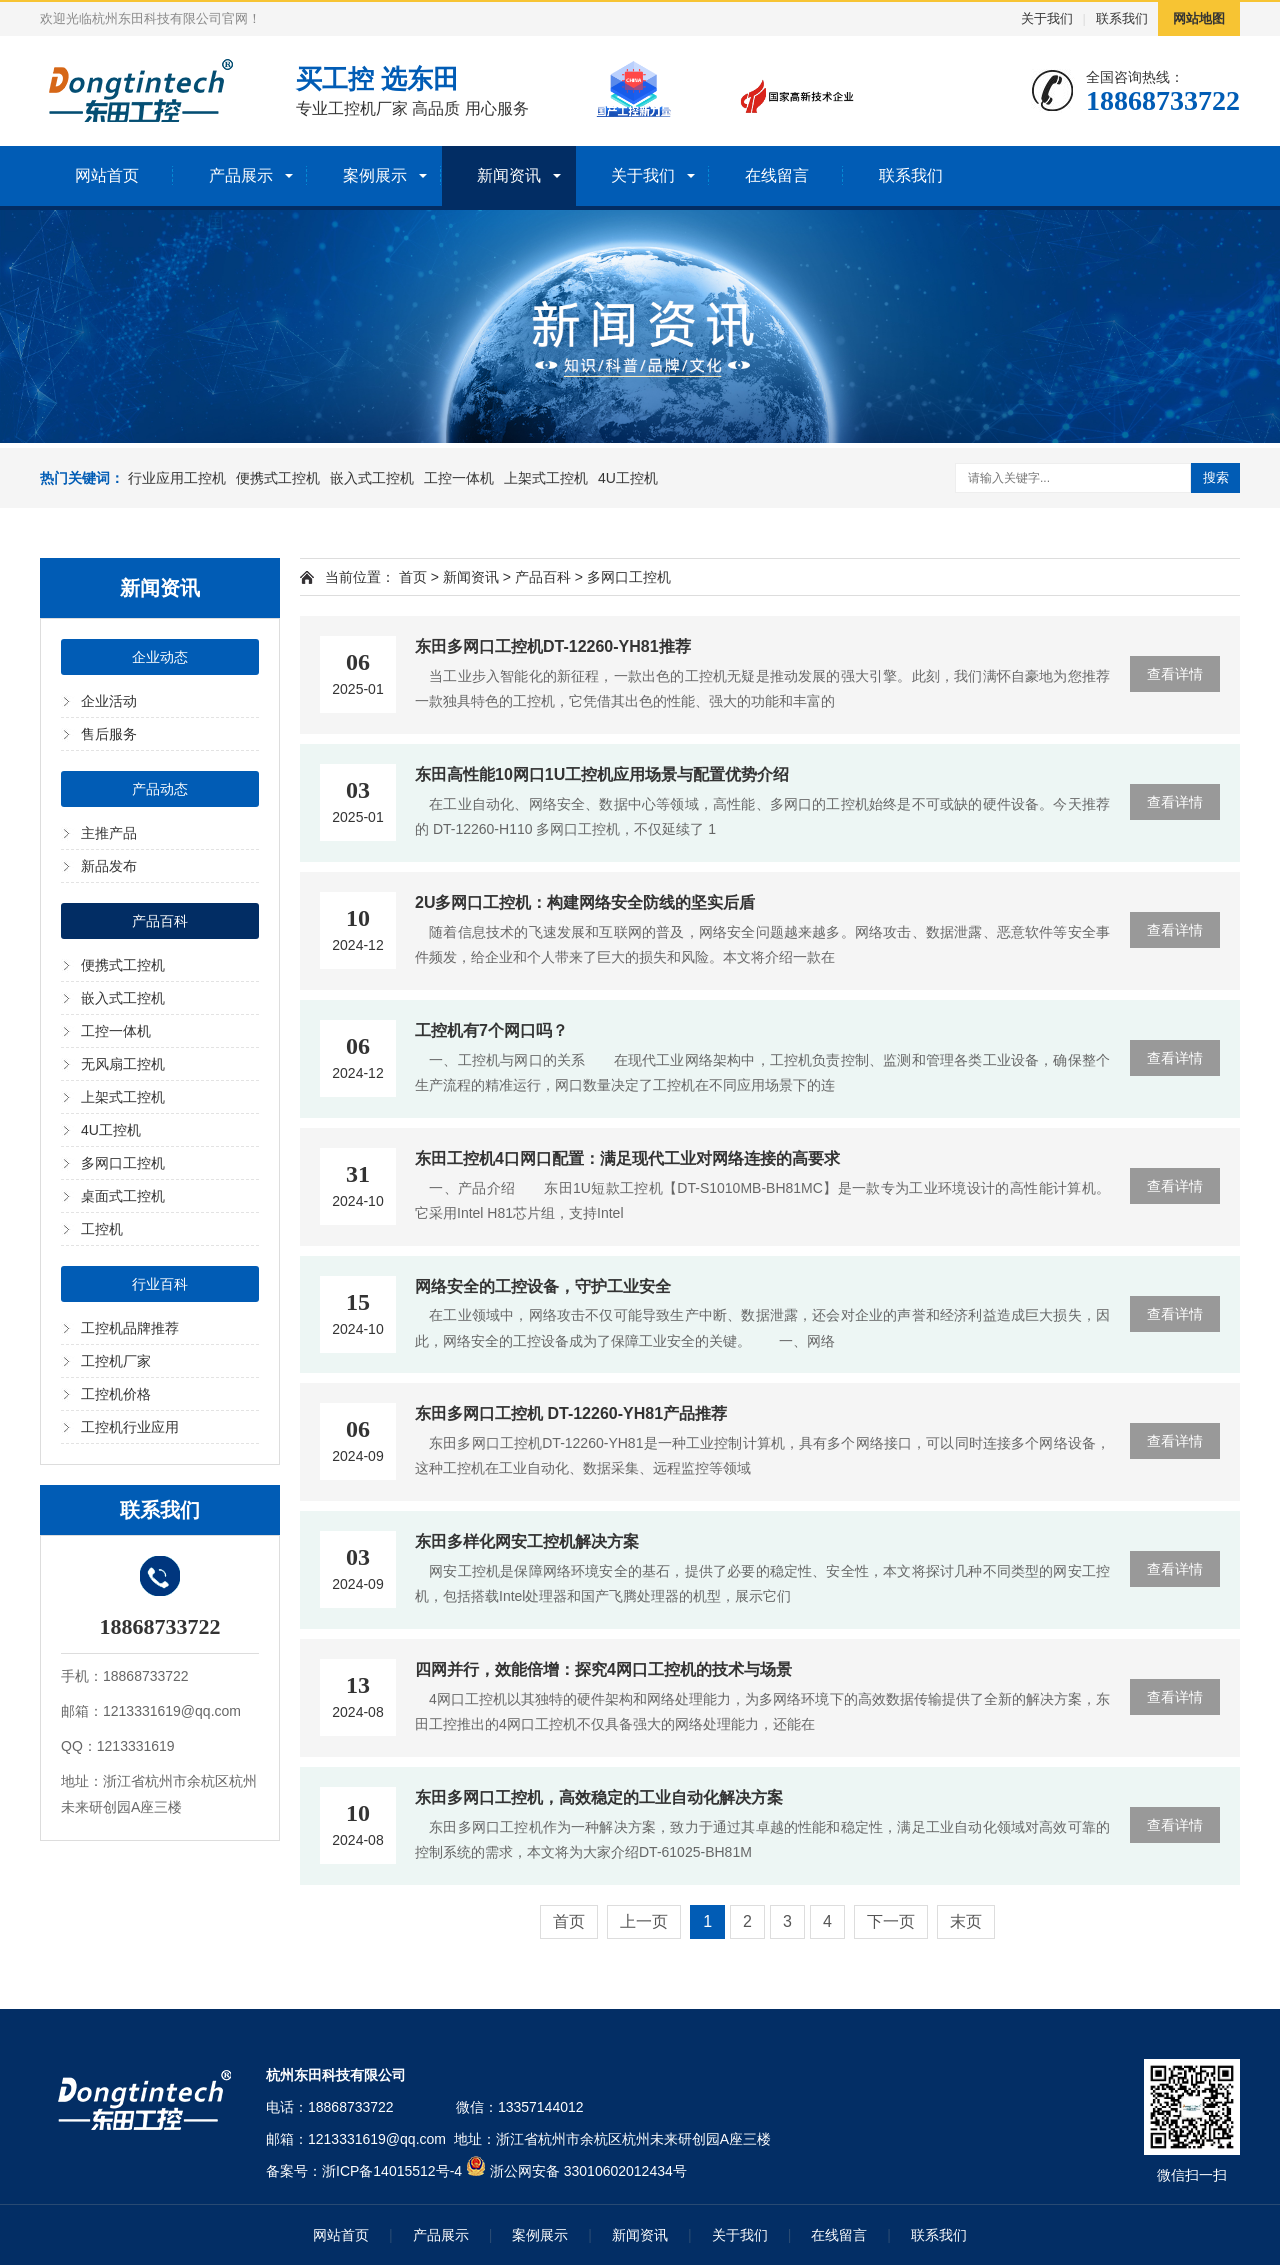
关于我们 (1047, 18)
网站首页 (107, 175)
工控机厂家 (116, 1361)
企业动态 (160, 657)
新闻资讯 (509, 175)
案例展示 (375, 175)
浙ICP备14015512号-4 (392, 2171)
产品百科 (160, 921)
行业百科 (160, 1284)
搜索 (1216, 477)
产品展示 (241, 175)
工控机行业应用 (130, 1427)
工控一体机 (459, 478)
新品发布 (109, 866)
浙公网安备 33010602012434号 (588, 2171)
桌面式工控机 (123, 1196)
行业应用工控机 (177, 478)
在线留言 (777, 175)
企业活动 (109, 701)
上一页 (644, 1921)
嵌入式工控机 (372, 478)
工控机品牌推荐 (130, 1328)
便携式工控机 (278, 478)
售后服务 (109, 734)
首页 (413, 577)
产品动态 (160, 789)
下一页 (891, 1921)
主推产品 (109, 833)
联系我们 (1122, 18)
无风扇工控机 (123, 1064)
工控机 (102, 1229)
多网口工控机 (123, 1163)
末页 (966, 1921)
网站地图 (1199, 18)
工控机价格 (116, 1394)
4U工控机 (628, 478)
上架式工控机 (546, 478)
